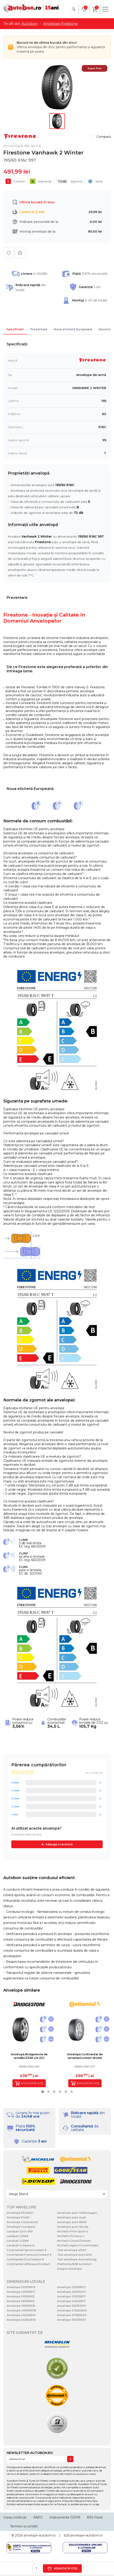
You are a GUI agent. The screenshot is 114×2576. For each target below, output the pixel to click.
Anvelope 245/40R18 (21, 2319)
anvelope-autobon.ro (40, 2535)
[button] (42, 2091)
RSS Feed (94, 2517)
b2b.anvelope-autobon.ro (83, 2535)
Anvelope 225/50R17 (71, 2291)
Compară (103, 137)
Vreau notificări (15, 2517)
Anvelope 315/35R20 (71, 2319)
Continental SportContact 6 (26, 2250)
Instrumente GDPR (65, 2517)
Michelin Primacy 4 (70, 2236)
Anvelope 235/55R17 (71, 2296)
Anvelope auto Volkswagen (77, 2212)
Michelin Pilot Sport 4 (72, 2231)
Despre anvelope (69, 2268)
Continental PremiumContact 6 (29, 2254)
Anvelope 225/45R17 (21, 2291)
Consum (15, 181)
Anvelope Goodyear (21, 2226)
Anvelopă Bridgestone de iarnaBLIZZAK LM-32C (29, 2056)
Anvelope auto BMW (72, 2222)
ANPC (38, 2517)
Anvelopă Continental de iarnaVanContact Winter (85, 2056)
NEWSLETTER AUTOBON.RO (30, 2453)
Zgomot (69, 181)
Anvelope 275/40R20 (72, 2310)
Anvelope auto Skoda (72, 2226)
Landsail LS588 (17, 2236)
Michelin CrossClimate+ (74, 2240)
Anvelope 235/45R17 (71, 2287)
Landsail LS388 (18, 2240)
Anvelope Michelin (20, 2212)
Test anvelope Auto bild (74, 2254)
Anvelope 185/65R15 (21, 2301)
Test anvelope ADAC (71, 2250)
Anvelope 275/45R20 (71, 2315)
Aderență (41, 181)
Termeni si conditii (24, 2526)
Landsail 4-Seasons (21, 2245)
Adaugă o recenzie (59, 1844)
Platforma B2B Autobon (74, 2264)
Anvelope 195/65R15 (20, 2296)
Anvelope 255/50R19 (71, 2305)
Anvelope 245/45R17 (71, 2301)
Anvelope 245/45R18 (21, 2315)
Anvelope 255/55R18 (21, 2305)
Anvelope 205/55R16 (21, 2287)
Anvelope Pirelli (18, 2217)
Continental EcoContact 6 (25, 2259)
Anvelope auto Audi (71, 2217)
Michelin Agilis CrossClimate (77, 2245)
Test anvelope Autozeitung (76, 2259)
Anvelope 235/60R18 (21, 2310)
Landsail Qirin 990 (20, 2231)
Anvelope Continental (22, 2222)
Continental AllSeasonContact (28, 2264)
